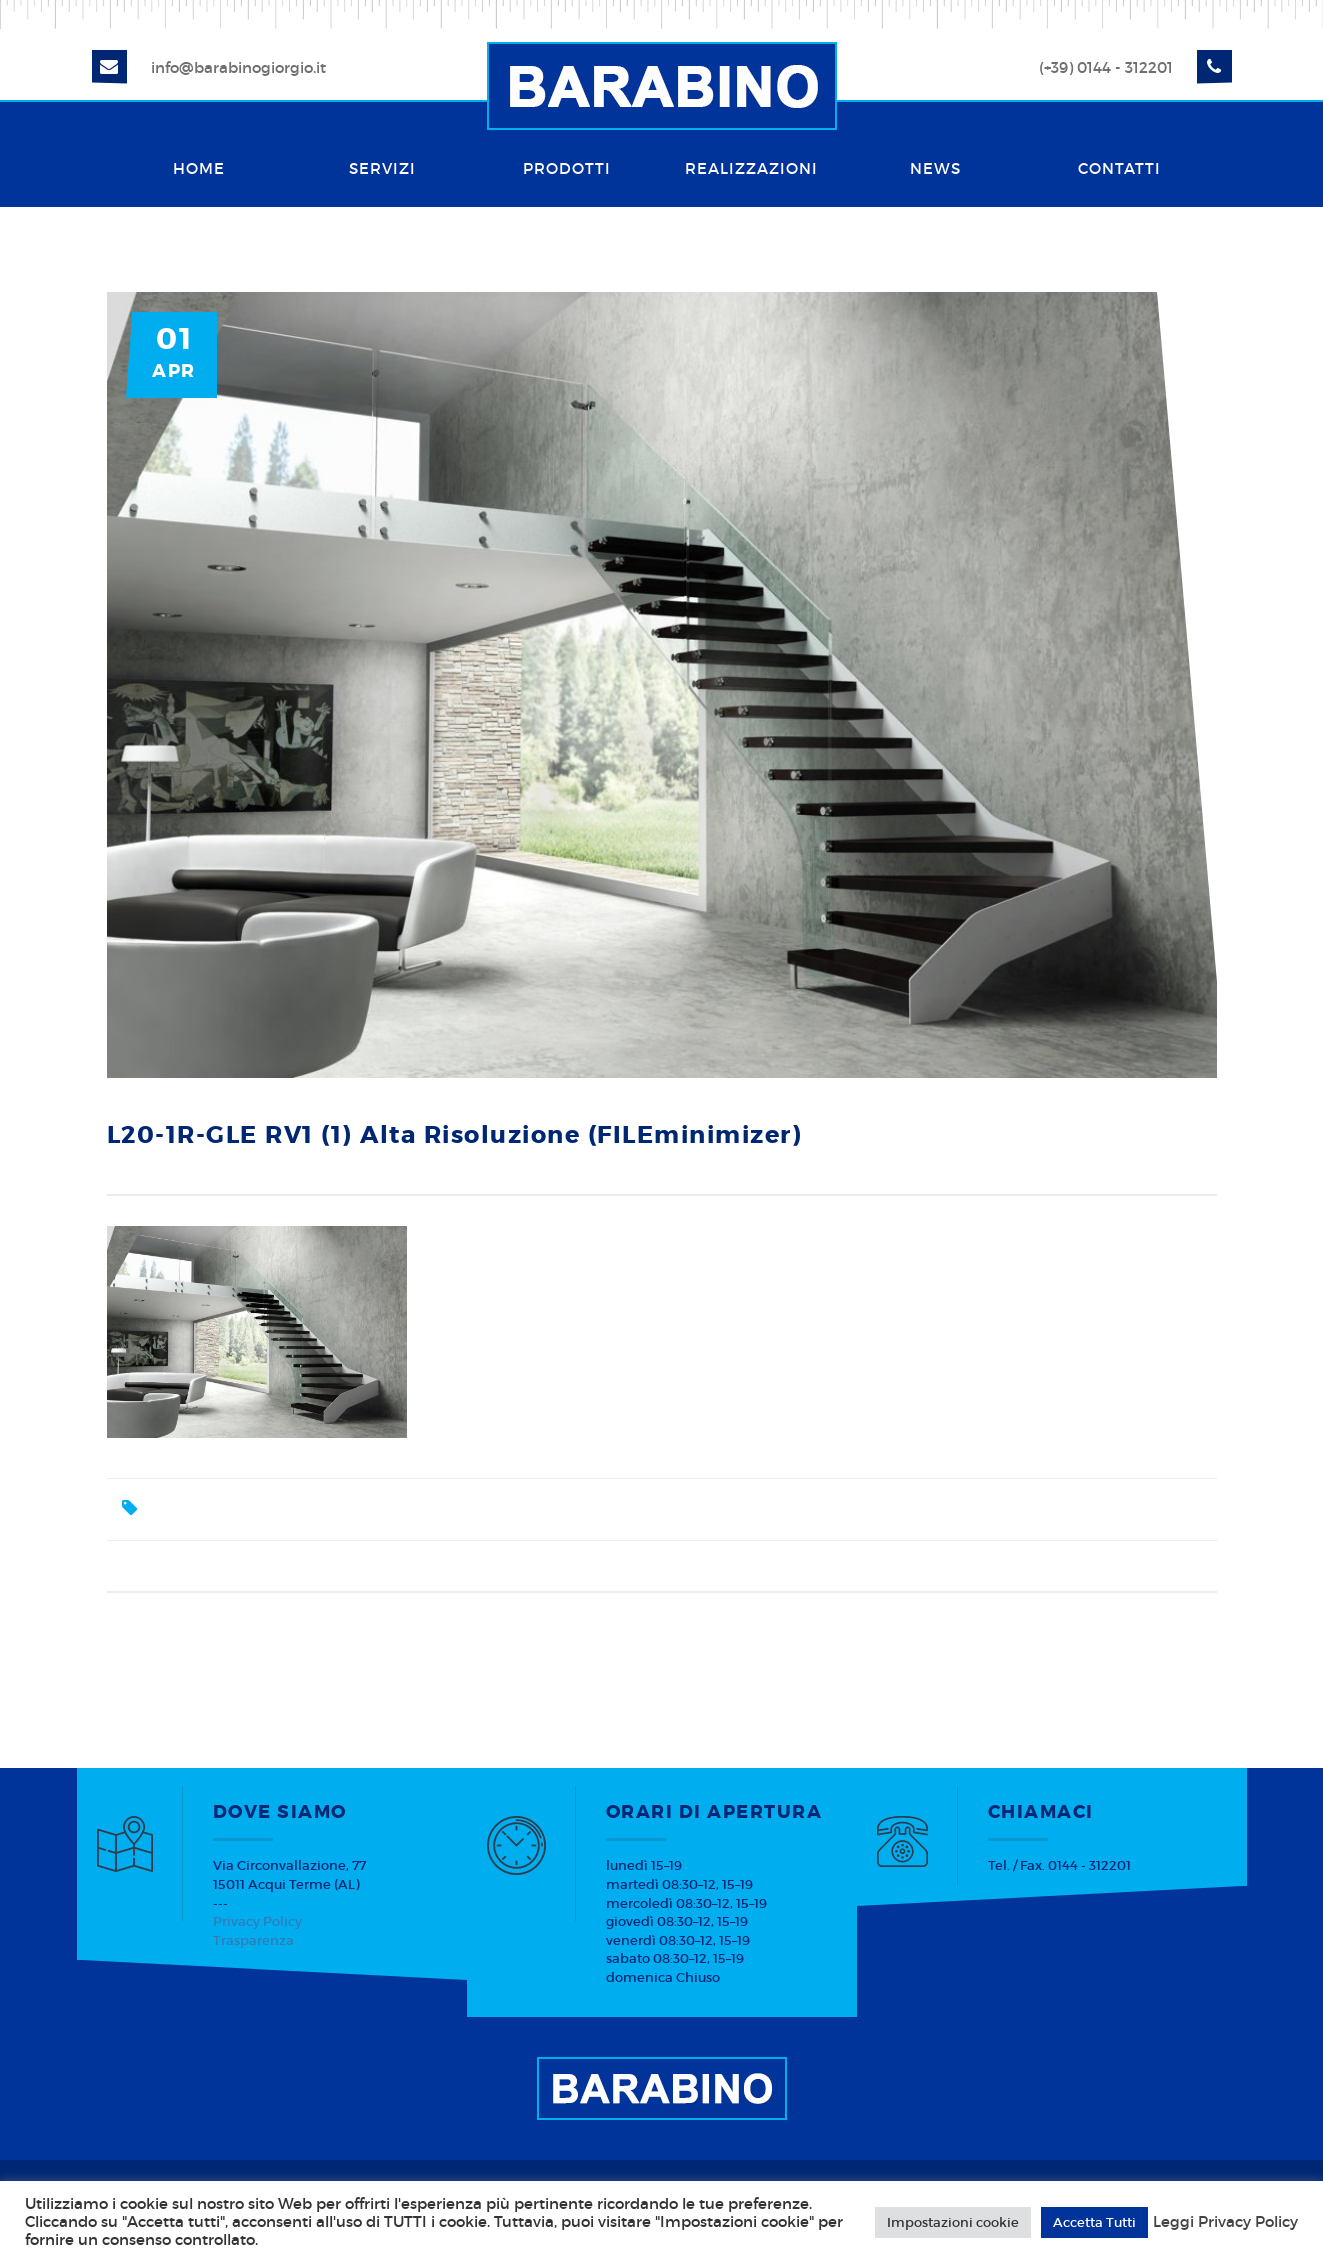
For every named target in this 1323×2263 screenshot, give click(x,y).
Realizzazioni (751, 168)
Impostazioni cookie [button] (953, 2222)
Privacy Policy (257, 1921)
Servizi (382, 168)
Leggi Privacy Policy (1225, 2222)
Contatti (1119, 168)
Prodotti (567, 168)
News (935, 168)
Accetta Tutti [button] (1094, 2222)
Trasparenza (253, 1940)
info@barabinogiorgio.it (238, 67)
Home (199, 168)
